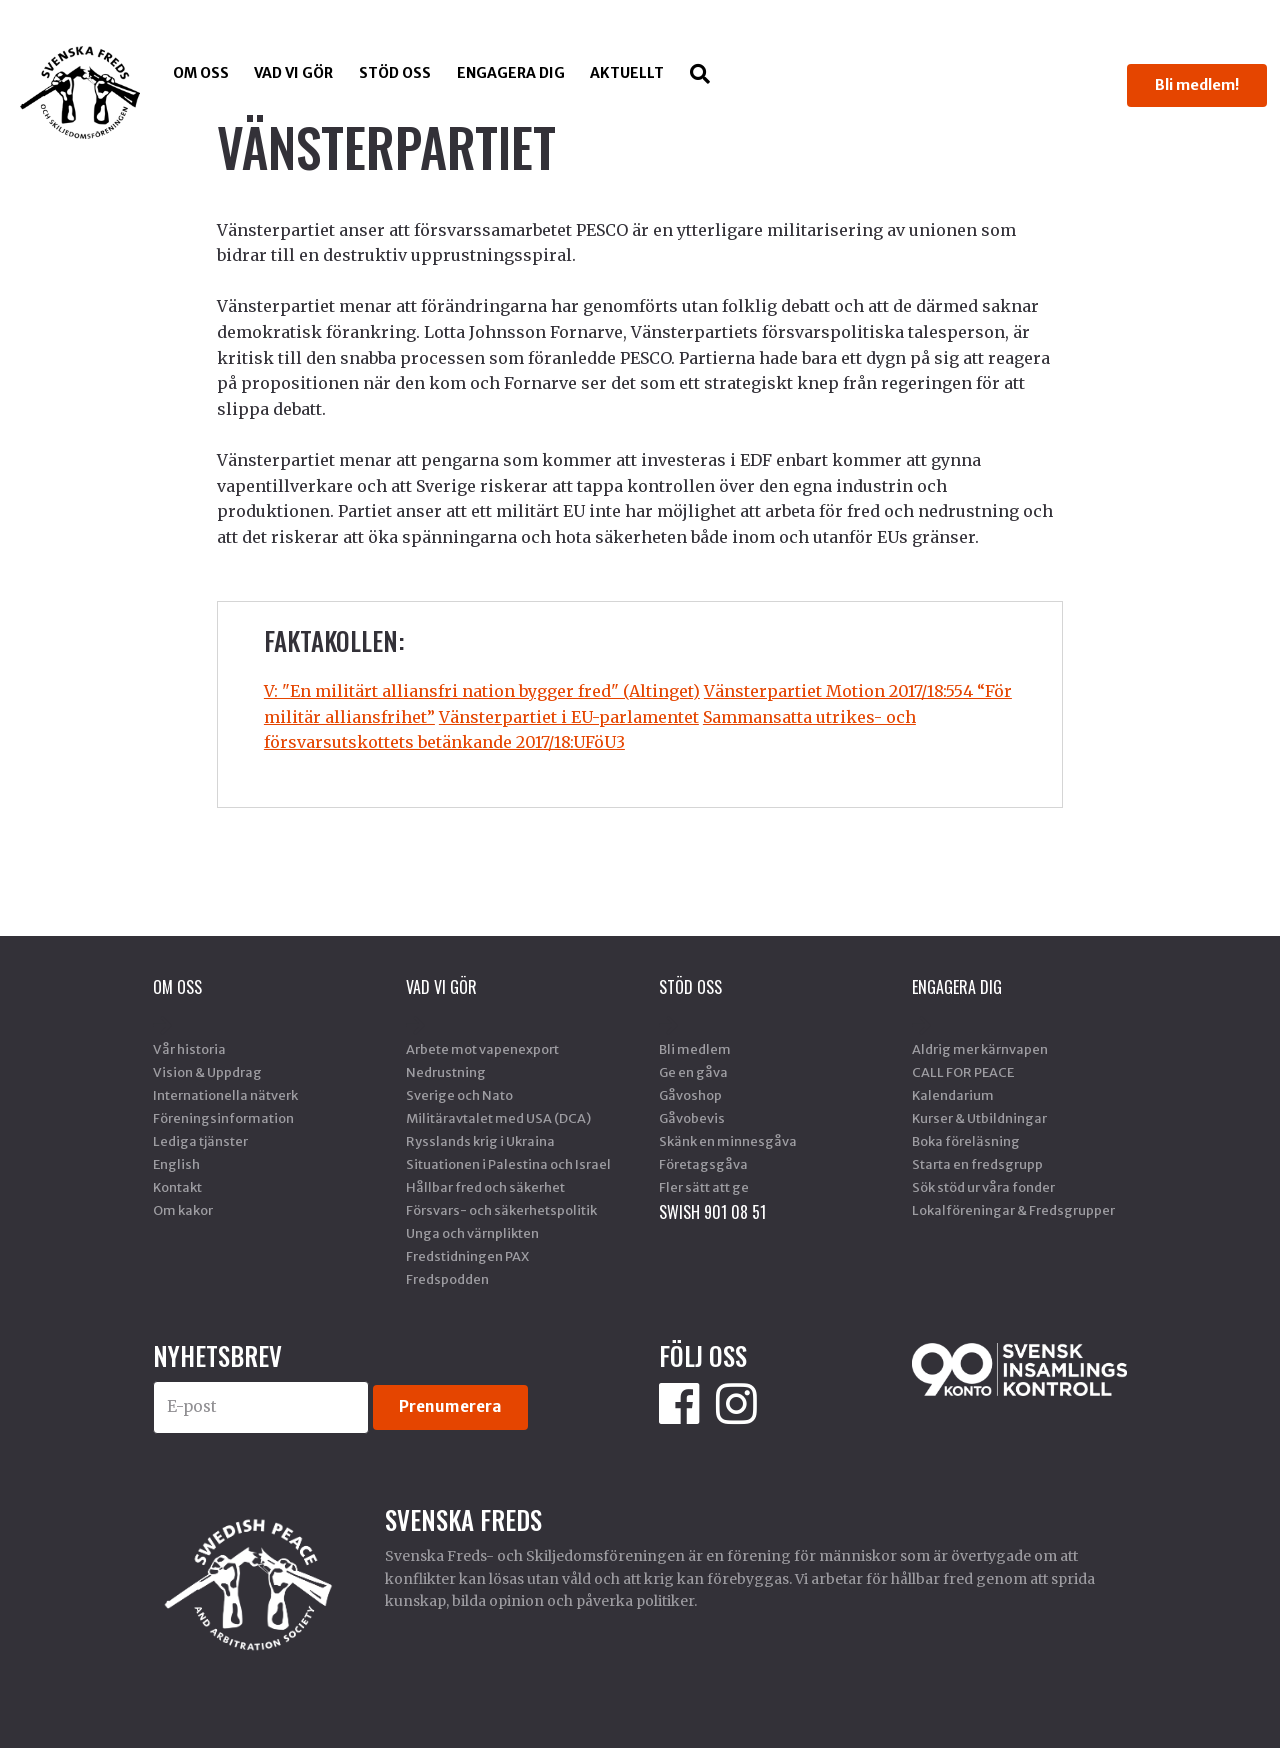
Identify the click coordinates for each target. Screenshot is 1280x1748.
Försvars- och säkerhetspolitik (501, 1210)
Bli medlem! (1197, 85)
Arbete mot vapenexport (482, 1049)
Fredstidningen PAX (467, 1256)
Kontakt (177, 1187)
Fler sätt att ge (704, 1187)
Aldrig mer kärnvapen (980, 1049)
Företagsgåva (703, 1164)
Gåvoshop (690, 1095)
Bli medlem (695, 1049)
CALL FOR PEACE (963, 1072)
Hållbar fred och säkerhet (485, 1187)
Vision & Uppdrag (207, 1072)
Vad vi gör (293, 73)
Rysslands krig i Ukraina (480, 1141)
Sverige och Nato (459, 1095)
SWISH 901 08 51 (712, 1212)
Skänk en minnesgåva (728, 1141)
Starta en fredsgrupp (977, 1164)
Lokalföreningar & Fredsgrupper (1013, 1210)
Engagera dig (511, 73)
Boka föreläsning (966, 1141)
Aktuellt (627, 73)
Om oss (201, 73)
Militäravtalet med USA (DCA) (498, 1118)
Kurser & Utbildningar (979, 1118)
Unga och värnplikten (472, 1233)
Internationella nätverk (225, 1095)
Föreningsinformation (223, 1118)
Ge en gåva (693, 1072)
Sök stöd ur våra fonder (983, 1187)
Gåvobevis (692, 1118)
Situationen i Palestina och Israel (508, 1164)
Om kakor (183, 1210)
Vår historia (189, 1049)
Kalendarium (953, 1095)
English (176, 1164)
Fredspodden (447, 1279)
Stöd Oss (395, 73)
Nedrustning (446, 1072)
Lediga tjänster (200, 1141)
